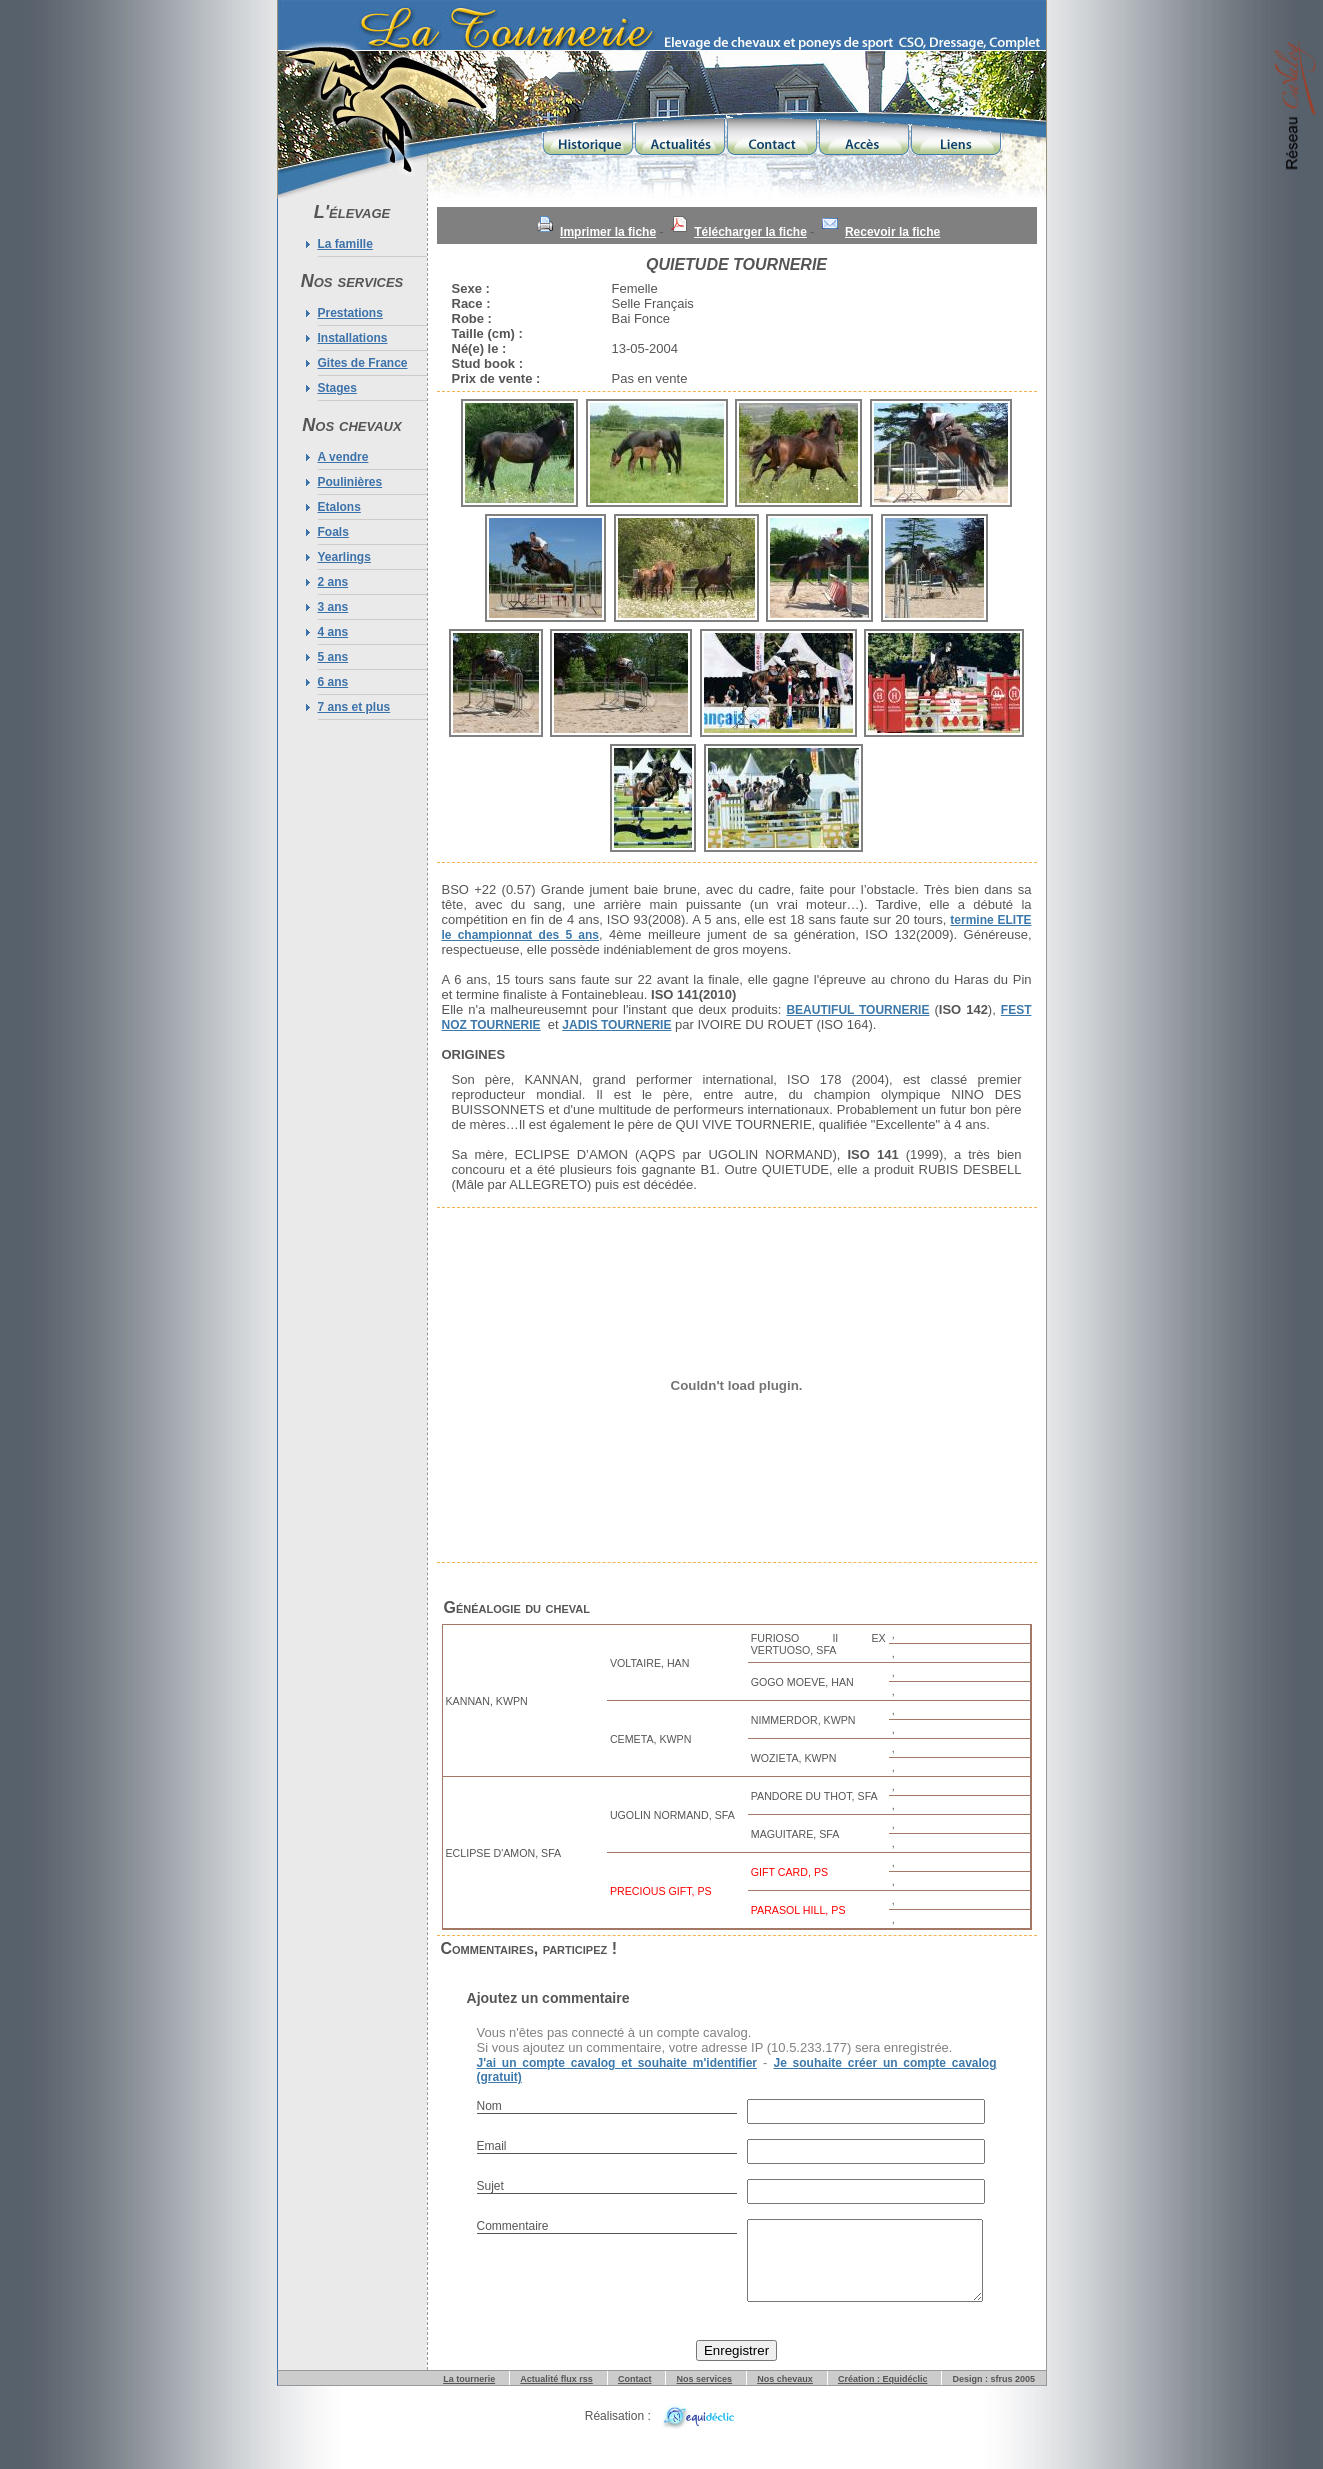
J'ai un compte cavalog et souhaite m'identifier (617, 2063)
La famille (345, 244)
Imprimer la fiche (608, 232)
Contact (635, 2394)
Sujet (490, 2186)
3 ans (333, 607)
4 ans (333, 632)
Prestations (350, 313)
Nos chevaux (785, 2394)
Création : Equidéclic (883, 2394)
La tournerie (469, 2394)
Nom (489, 2106)
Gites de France (363, 363)
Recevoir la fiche (892, 232)
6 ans (333, 682)
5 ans (333, 657)
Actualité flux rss (556, 2394)
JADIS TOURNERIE (616, 1025)
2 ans (333, 582)
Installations (353, 338)
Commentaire (513, 2226)
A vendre (343, 457)
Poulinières (350, 482)
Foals (333, 532)
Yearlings (344, 557)
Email (492, 2146)
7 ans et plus (354, 707)
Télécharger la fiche (750, 232)
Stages (337, 388)
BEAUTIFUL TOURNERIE (857, 1010)
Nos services (705, 2394)
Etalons (339, 507)
